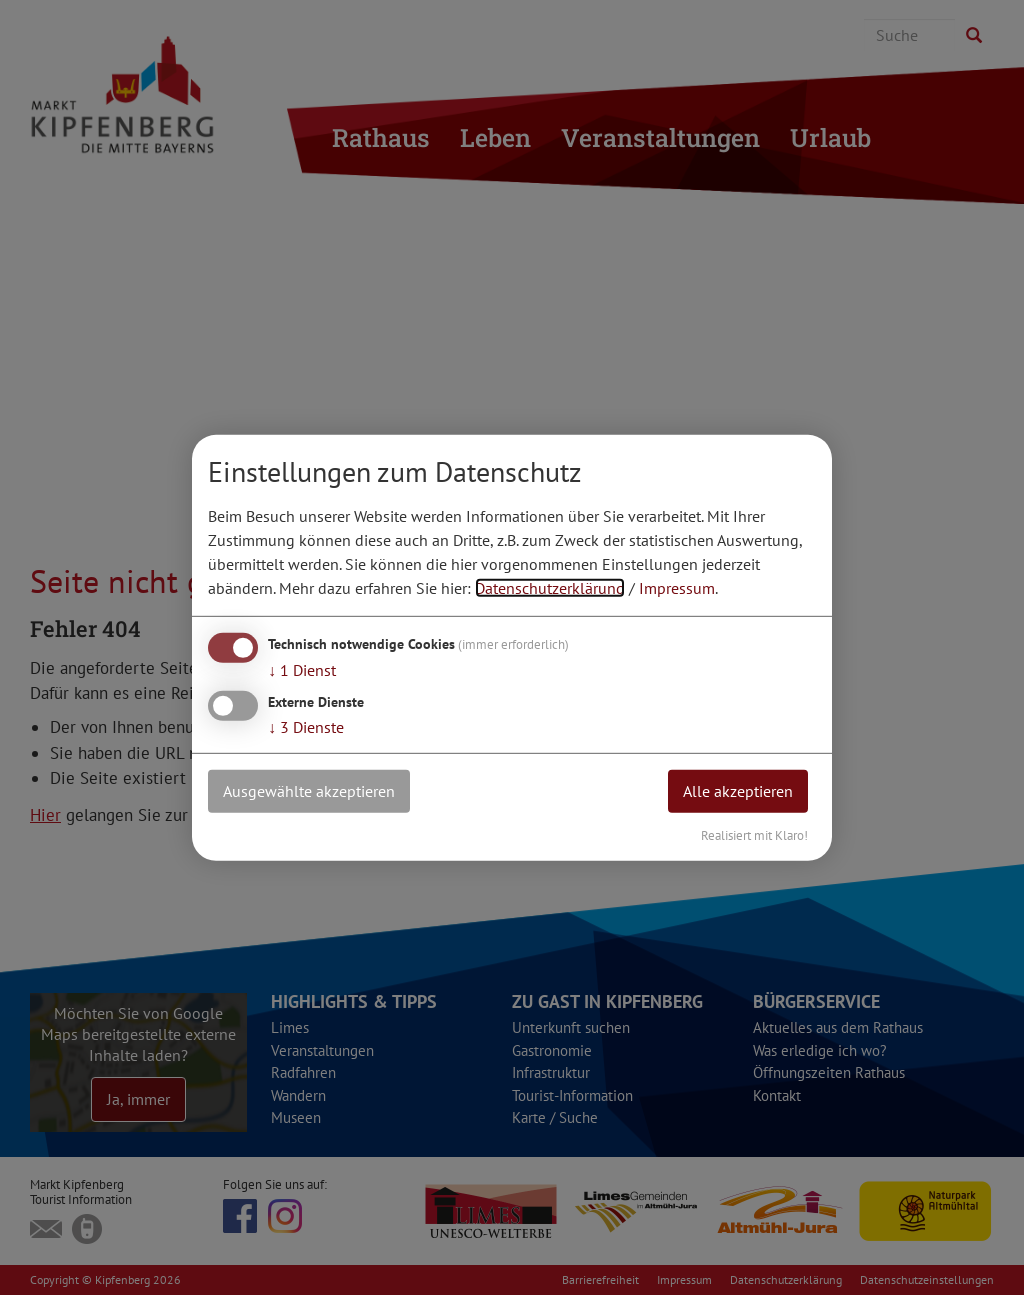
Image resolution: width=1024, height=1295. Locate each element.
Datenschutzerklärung (550, 588)
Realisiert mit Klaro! (754, 834)
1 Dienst (302, 670)
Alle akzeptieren (738, 791)
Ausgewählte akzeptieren (309, 791)
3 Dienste (306, 727)
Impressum (677, 588)
